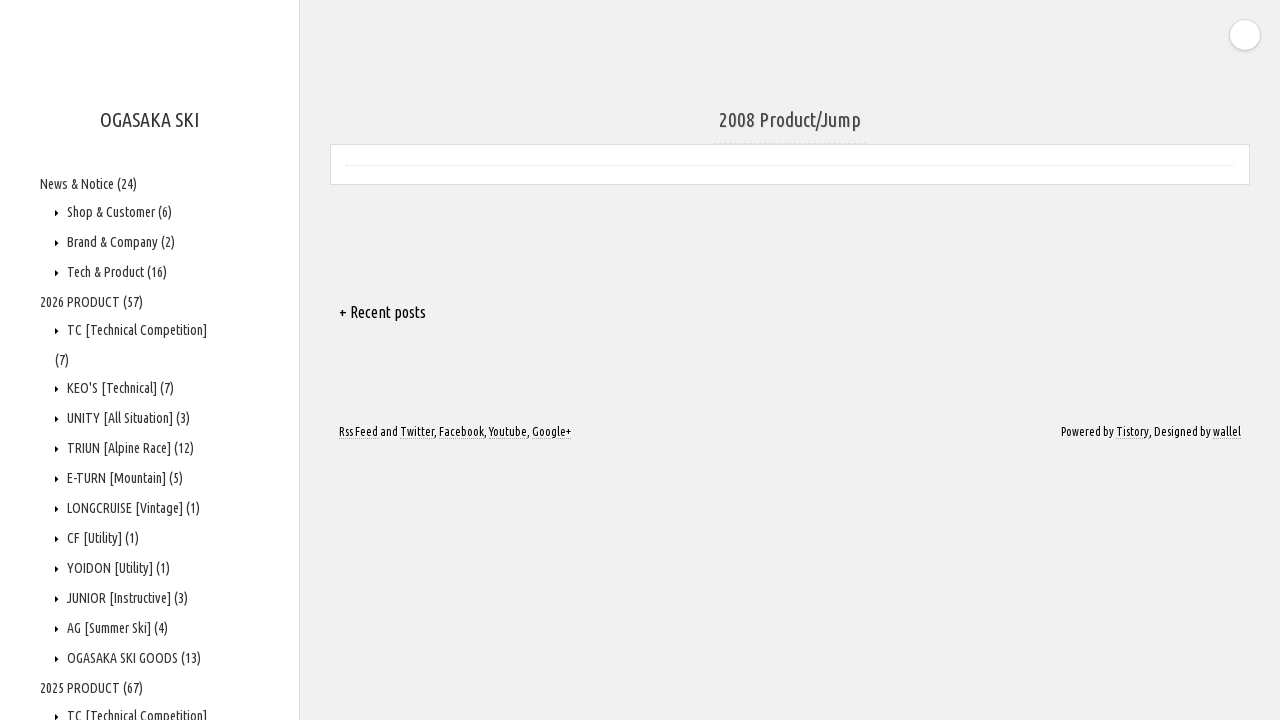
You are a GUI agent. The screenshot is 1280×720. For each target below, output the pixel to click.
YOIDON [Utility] (117, 568)
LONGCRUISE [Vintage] (132, 508)
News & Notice (88, 184)
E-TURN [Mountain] (123, 478)
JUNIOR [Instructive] (126, 598)
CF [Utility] (101, 538)
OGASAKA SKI (149, 119)
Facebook (461, 431)
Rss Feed (358, 431)
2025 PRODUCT (91, 688)
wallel (1227, 431)
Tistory (1132, 431)
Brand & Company (119, 242)
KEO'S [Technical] (119, 388)
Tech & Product (115, 272)
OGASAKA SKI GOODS (132, 658)
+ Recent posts (382, 312)
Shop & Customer (118, 212)
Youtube (508, 431)
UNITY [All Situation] (127, 418)
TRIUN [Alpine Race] (129, 448)
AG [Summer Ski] (116, 628)
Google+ (551, 431)
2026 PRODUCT (91, 302)
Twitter (417, 431)
